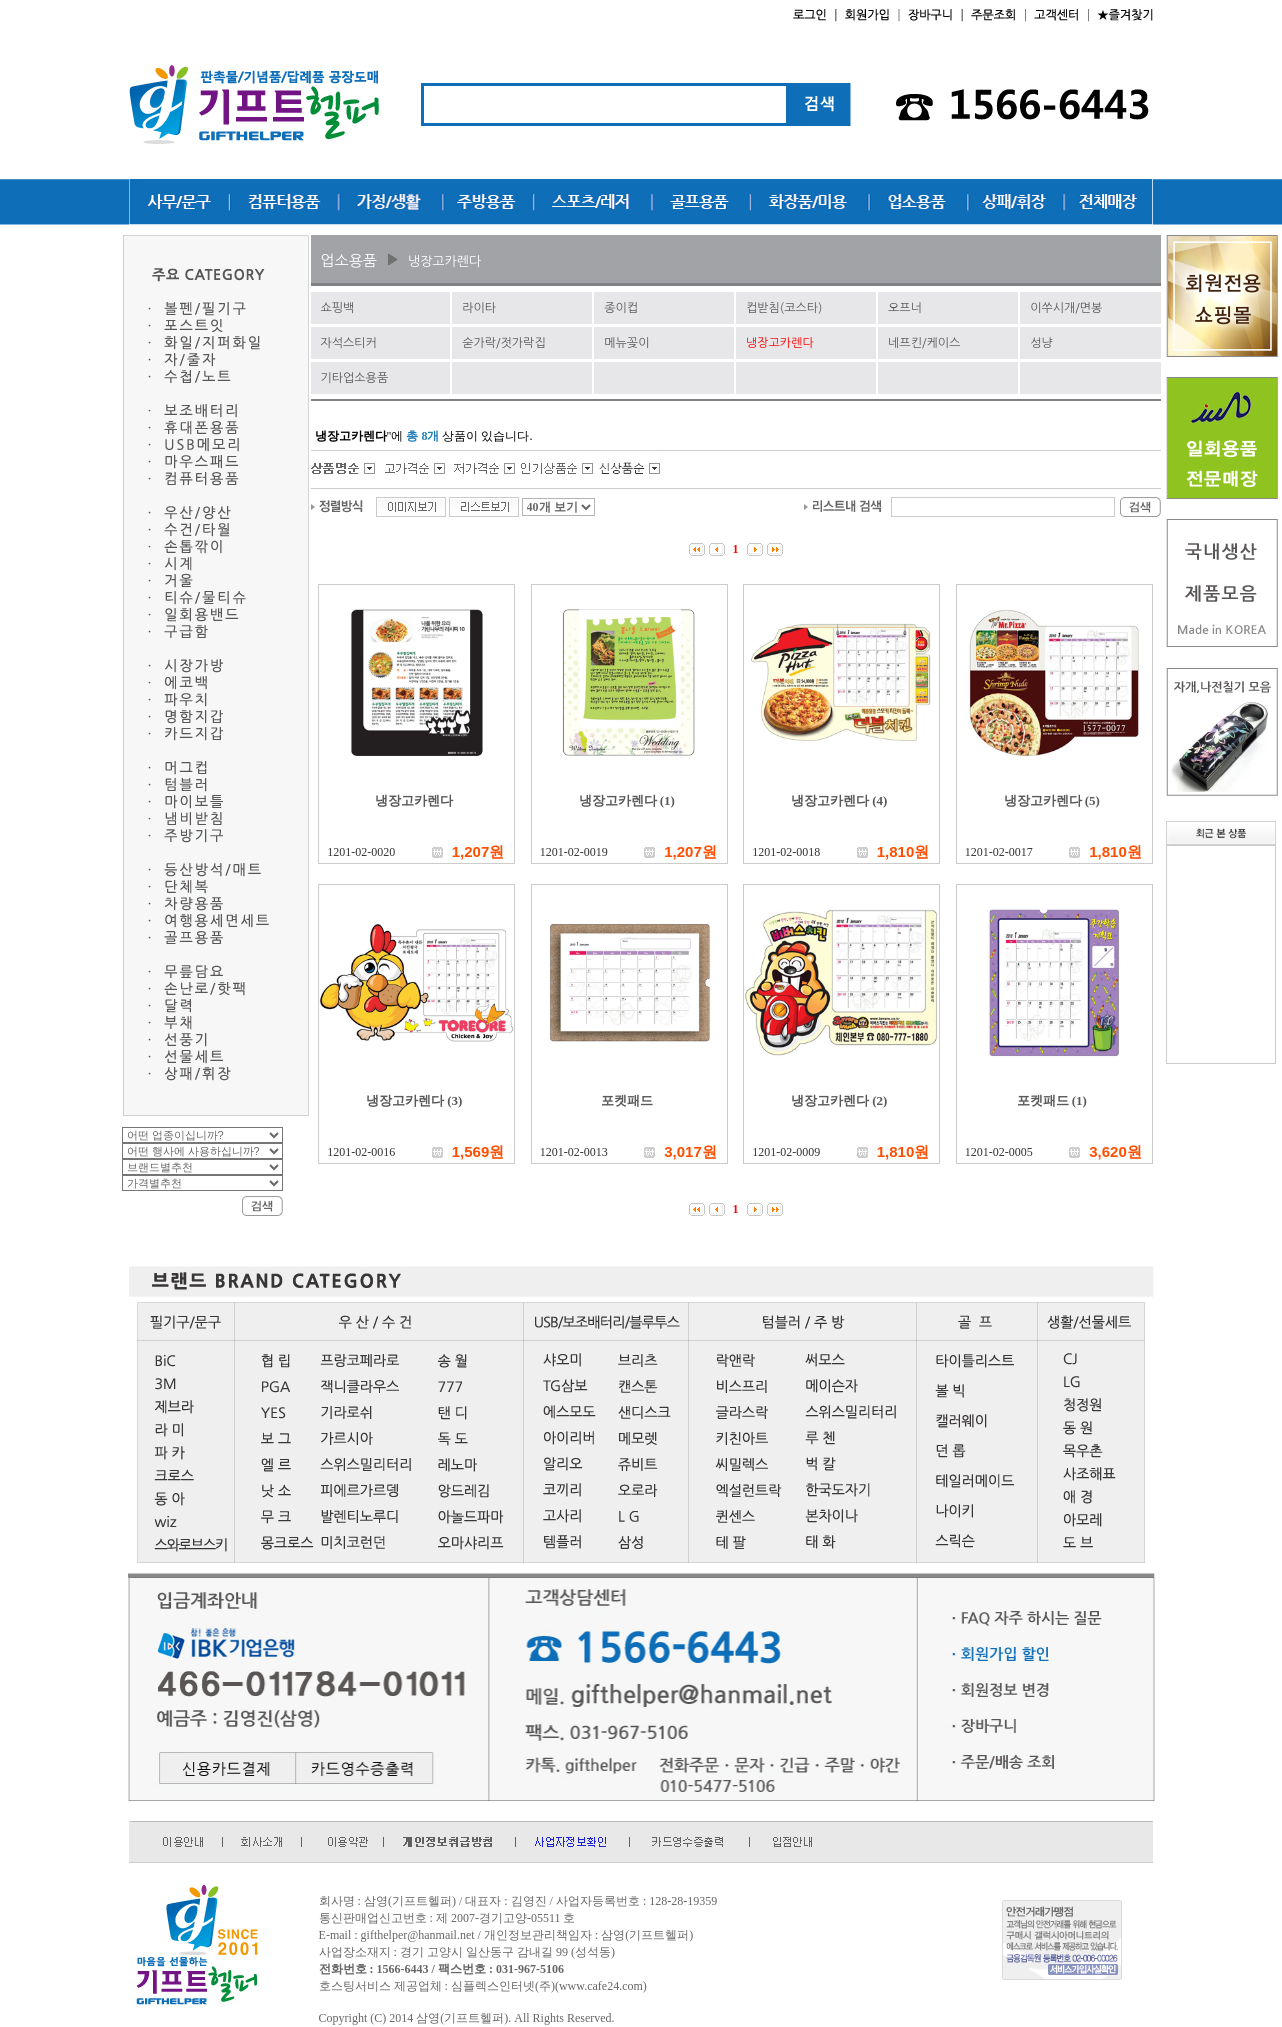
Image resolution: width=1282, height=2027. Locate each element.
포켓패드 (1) (1052, 1100)
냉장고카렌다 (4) (839, 800)
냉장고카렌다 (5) (1052, 800)
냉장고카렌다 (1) (627, 800)
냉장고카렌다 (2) (839, 1100)
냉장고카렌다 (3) (414, 1100)
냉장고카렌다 (414, 800)
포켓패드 (627, 1100)
